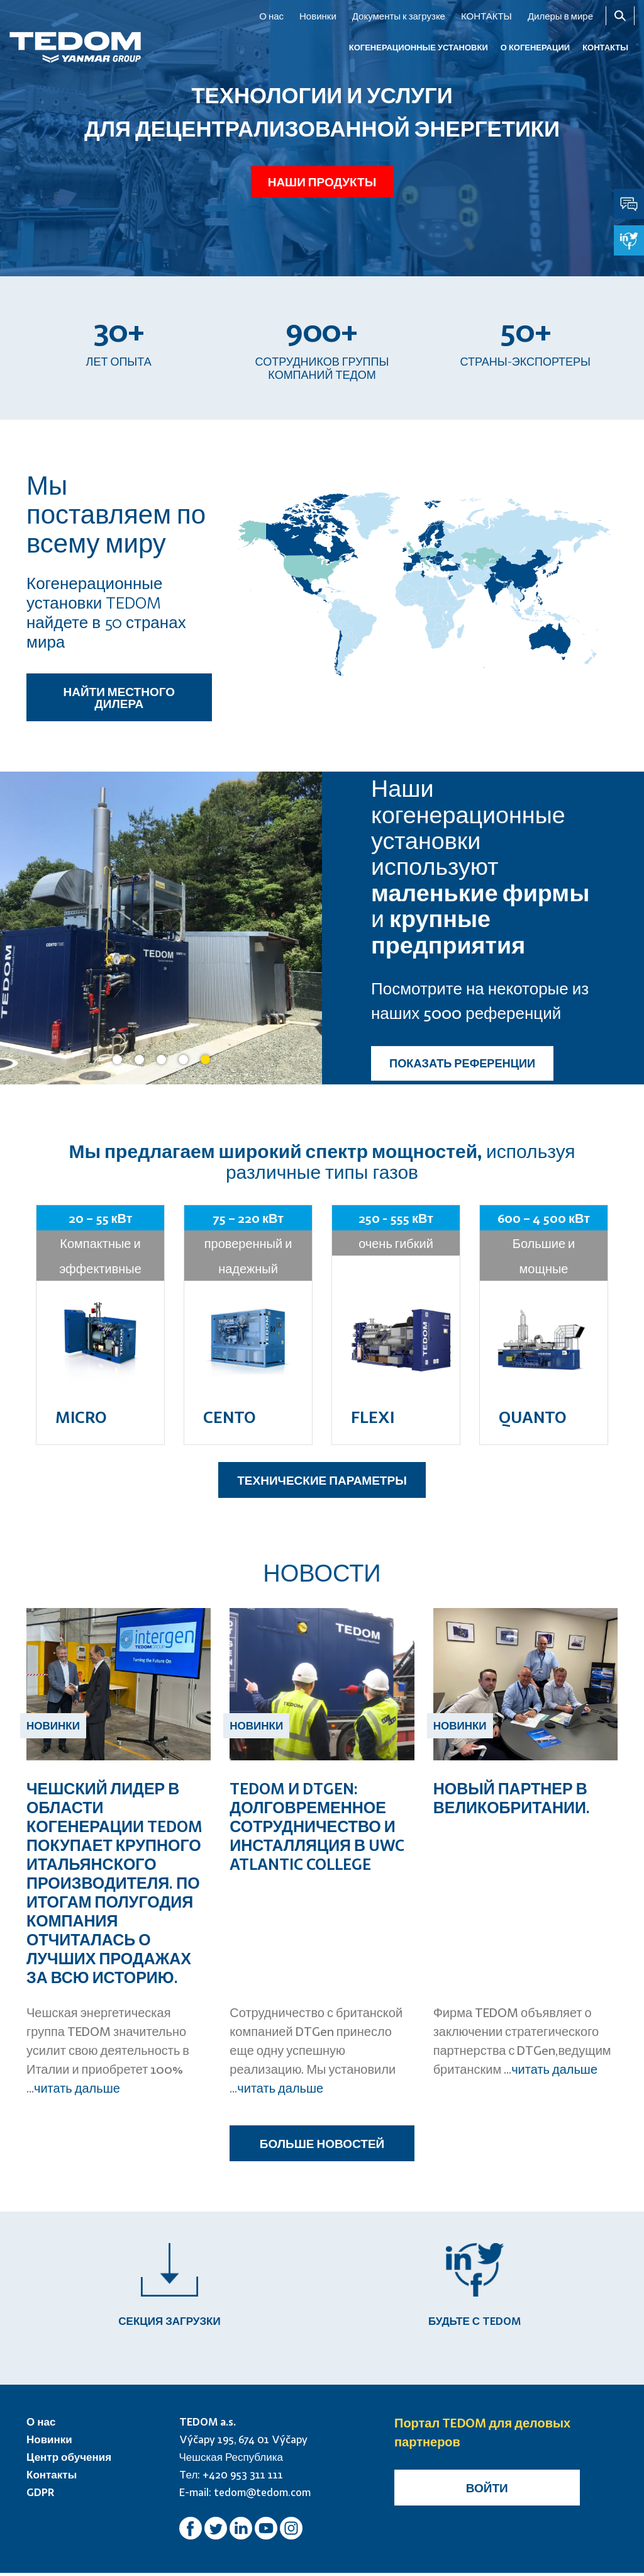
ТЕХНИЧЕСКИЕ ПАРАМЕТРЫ (321, 1480)
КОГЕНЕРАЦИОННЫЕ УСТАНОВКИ (418, 47)
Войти (487, 2490)
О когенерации (535, 47)
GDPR (40, 2495)
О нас (271, 15)
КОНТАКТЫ (486, 15)
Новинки (317, 15)
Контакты (51, 2477)
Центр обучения (68, 2459)
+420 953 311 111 (243, 2477)
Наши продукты (322, 176)
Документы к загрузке (398, 15)
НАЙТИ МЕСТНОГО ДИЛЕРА (119, 697)
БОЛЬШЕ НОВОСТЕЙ (322, 2143)
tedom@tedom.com (262, 2495)
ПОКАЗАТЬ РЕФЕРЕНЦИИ (462, 1064)
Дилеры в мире (560, 15)
